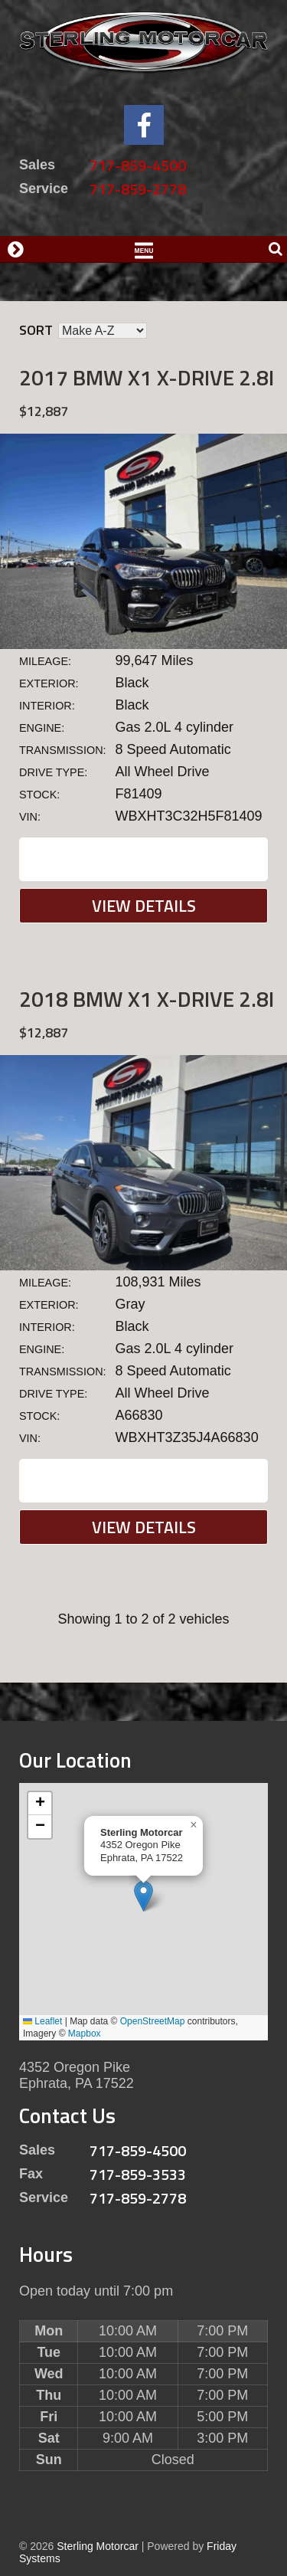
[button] (143, 1896)
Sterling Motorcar (98, 2546)
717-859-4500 (138, 165)
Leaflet (42, 2021)
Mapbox (84, 2033)
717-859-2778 (138, 189)
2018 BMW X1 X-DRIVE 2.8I (146, 998)
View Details (144, 905)
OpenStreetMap (152, 2021)
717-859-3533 (138, 2174)
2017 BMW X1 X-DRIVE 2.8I (146, 377)
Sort (36, 330)
